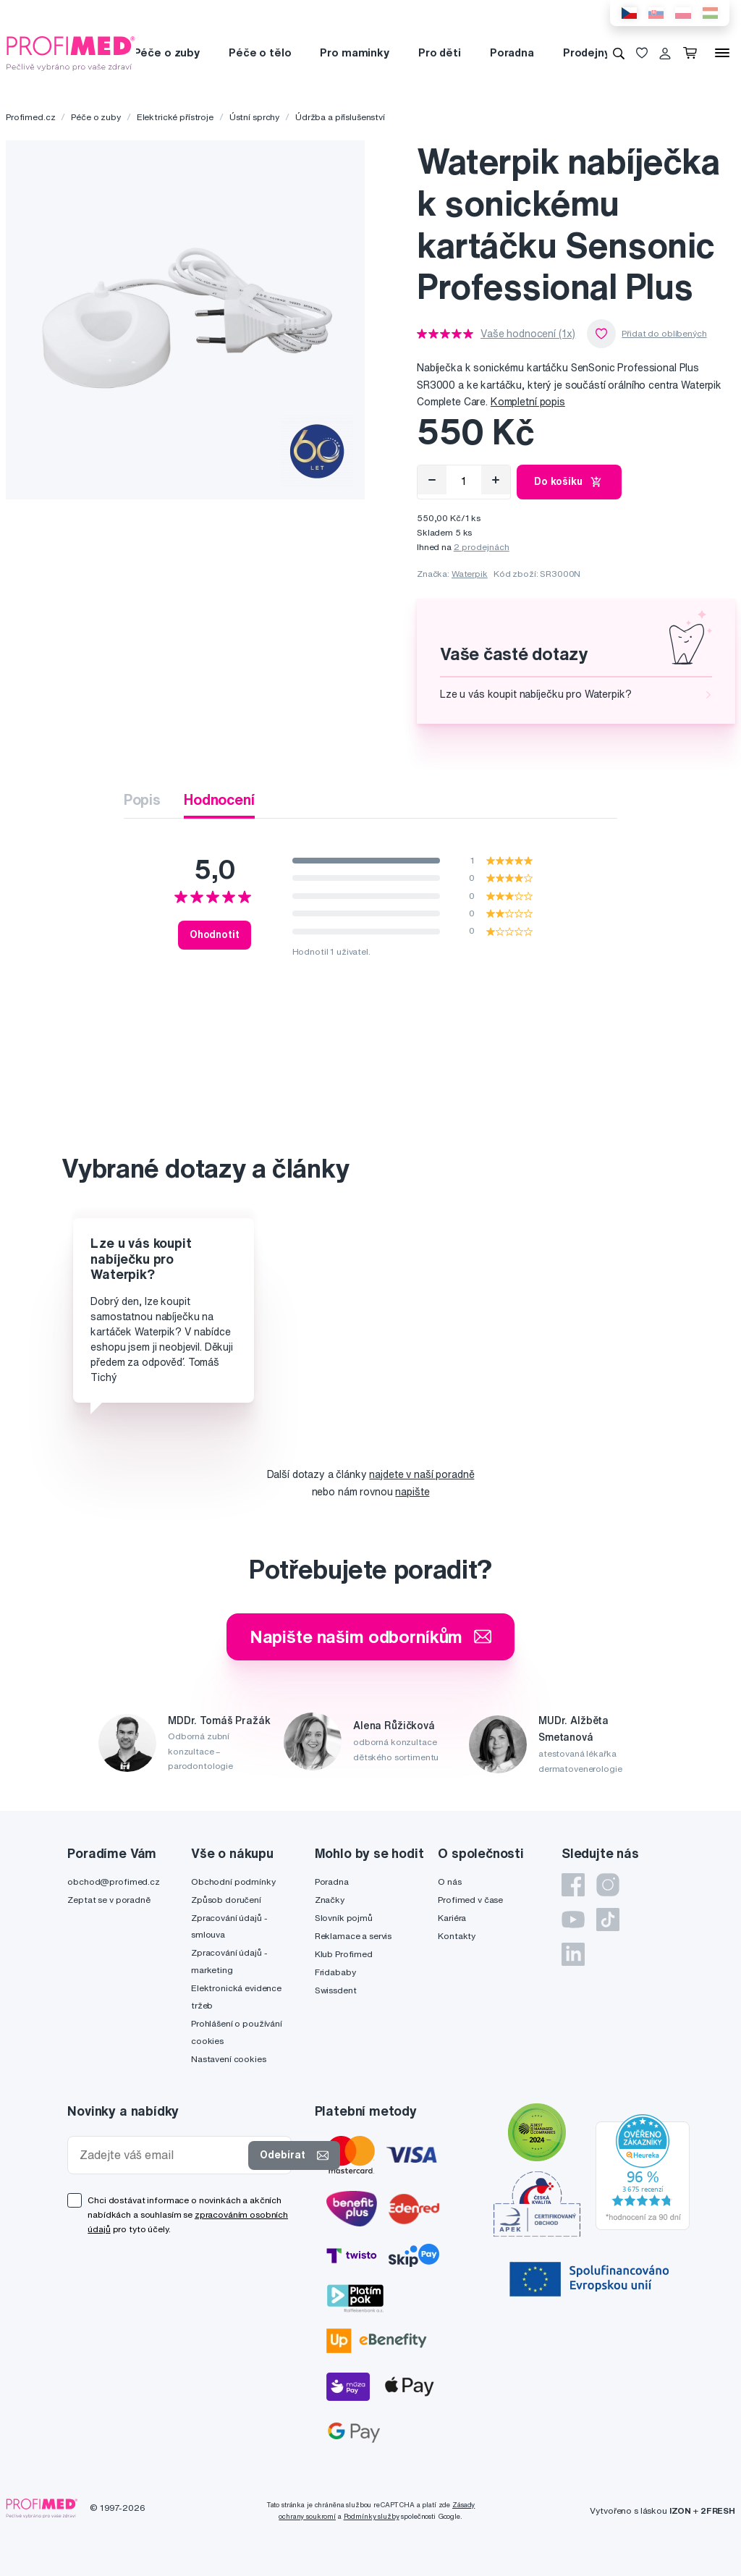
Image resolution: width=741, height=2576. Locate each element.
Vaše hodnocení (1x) (527, 334)
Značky (329, 1899)
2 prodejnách (481, 547)
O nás (449, 1881)
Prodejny (586, 52)
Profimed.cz (30, 117)
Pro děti (439, 52)
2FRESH (717, 2510)
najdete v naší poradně (421, 1474)
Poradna (512, 52)
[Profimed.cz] (71, 52)
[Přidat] (495, 479)
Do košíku (569, 482)
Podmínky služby (371, 2516)
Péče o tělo (260, 52)
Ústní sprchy (254, 117)
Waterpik (470, 573)
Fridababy (335, 1972)
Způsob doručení (226, 1899)
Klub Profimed (344, 1954)
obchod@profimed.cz (113, 1881)
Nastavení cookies (228, 2059)
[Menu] (722, 53)
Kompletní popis (528, 402)
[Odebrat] (432, 479)
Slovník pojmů (344, 1917)
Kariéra (452, 1917)
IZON (680, 2510)
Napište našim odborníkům (371, 1636)
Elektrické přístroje (175, 117)
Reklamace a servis (353, 1936)
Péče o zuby (167, 52)
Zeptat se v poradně (108, 1899)
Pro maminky (354, 52)
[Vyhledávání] (618, 52)
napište (412, 1492)
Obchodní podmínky (233, 1881)
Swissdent (336, 1990)
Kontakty (456, 1936)
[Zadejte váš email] (161, 2155)
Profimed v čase (470, 1899)
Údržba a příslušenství (340, 117)
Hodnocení (219, 799)
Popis (142, 799)
